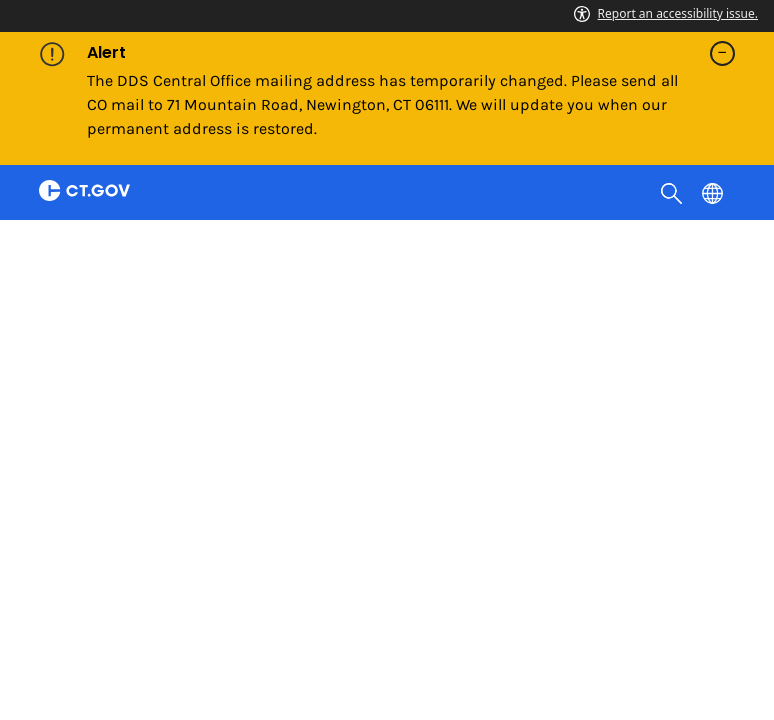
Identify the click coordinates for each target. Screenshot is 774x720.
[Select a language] (714, 192)
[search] (673, 192)
